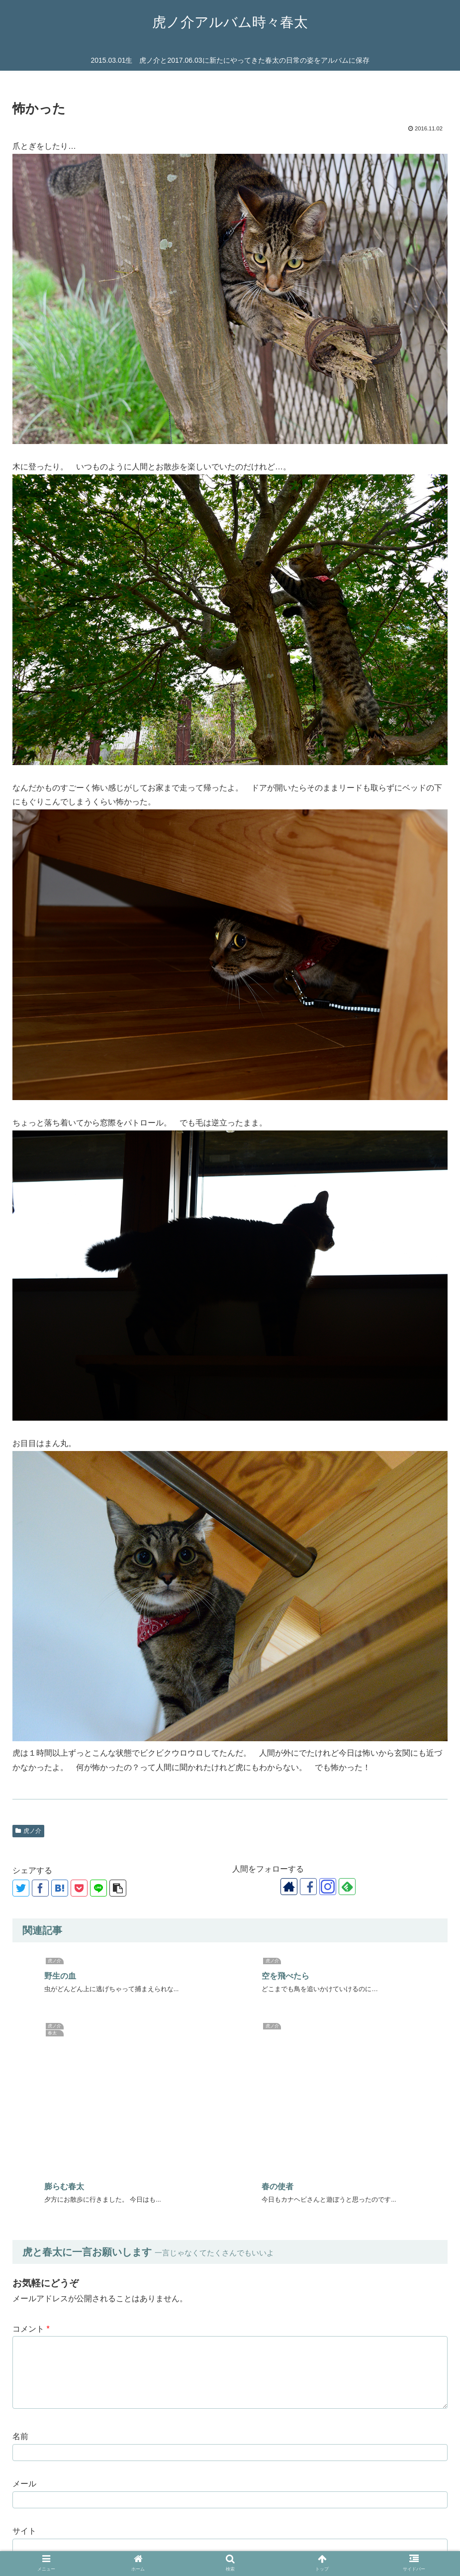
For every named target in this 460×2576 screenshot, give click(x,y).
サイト (24, 2329)
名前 (20, 2234)
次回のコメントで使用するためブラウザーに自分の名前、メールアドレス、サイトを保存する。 (194, 2376)
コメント (31, 2127)
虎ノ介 (28, 1830)
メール (24, 2281)
